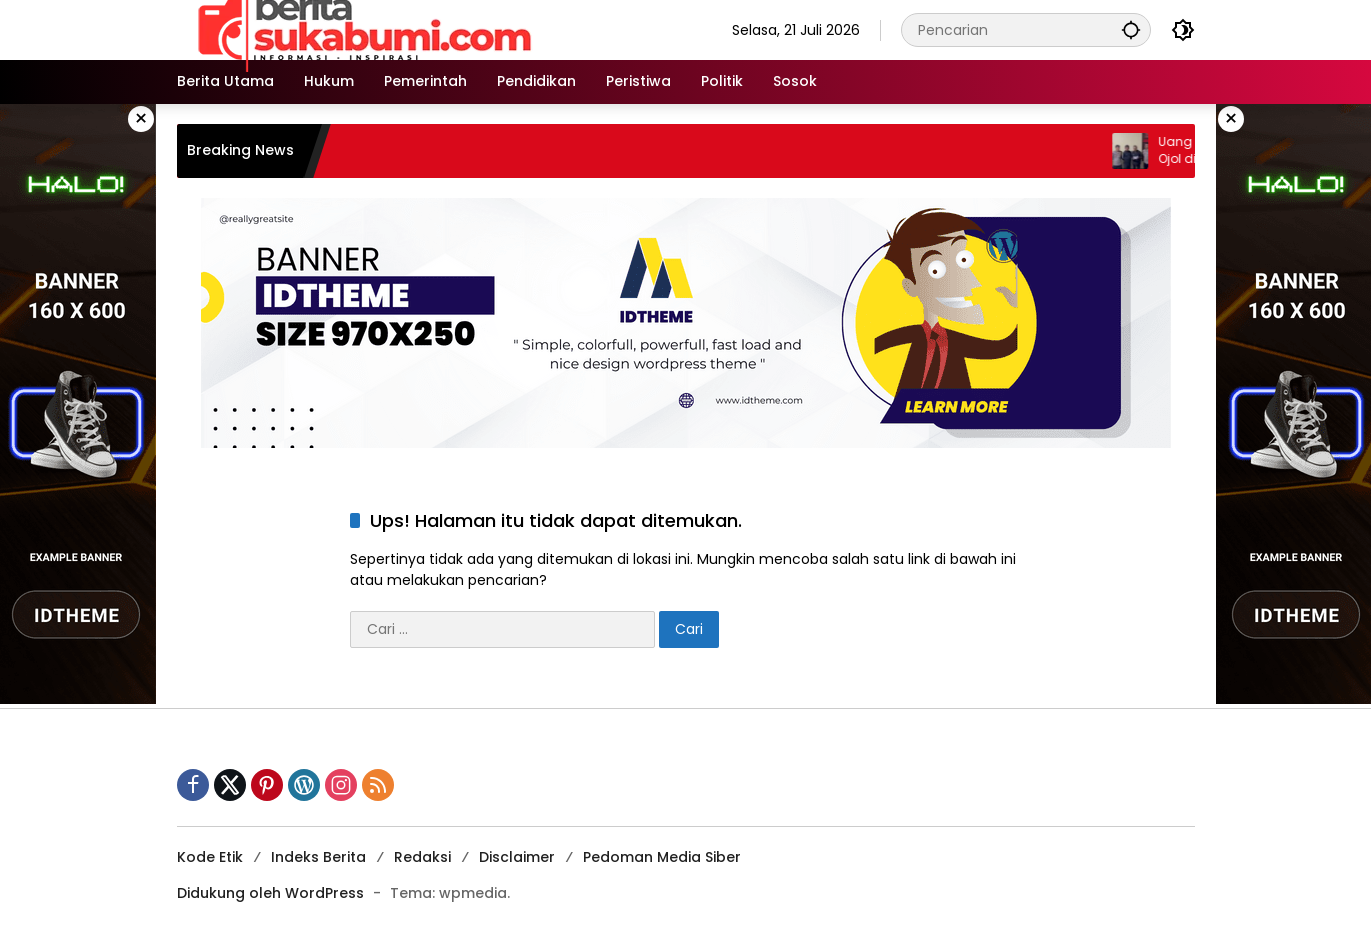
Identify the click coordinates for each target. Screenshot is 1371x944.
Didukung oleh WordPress (270, 893)
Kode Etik (210, 857)
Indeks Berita (318, 857)
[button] (1131, 29)
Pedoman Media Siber (662, 857)
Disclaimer (517, 857)
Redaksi (422, 857)
